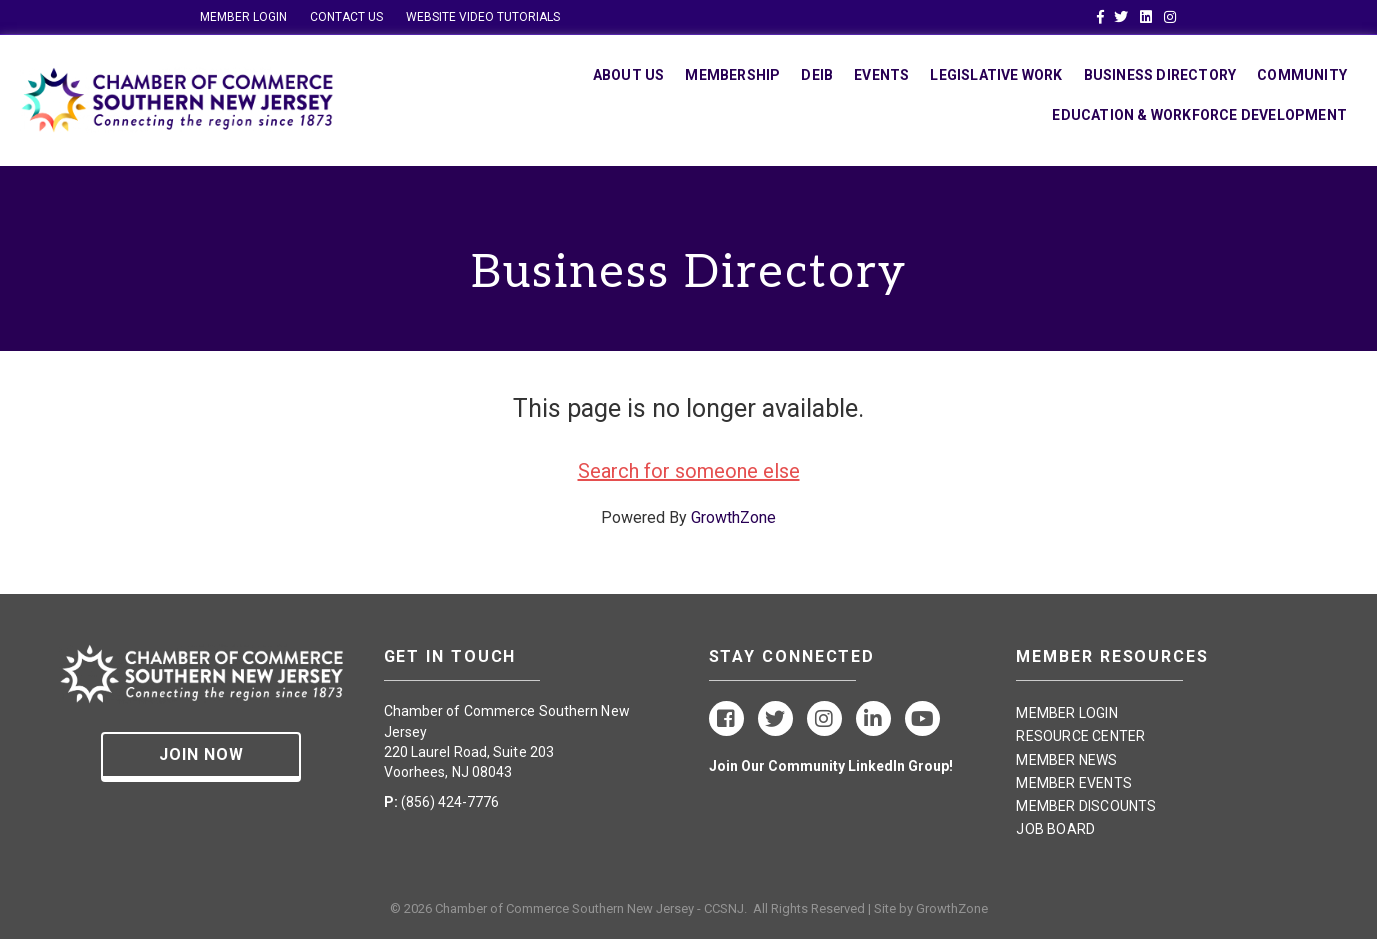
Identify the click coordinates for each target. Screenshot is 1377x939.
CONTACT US (346, 17)
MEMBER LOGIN (243, 17)
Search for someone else (689, 471)
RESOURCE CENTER (1080, 736)
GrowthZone (733, 517)
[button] (201, 757)
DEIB (817, 75)
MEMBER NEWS (1066, 760)
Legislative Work (996, 75)
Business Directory (1160, 75)
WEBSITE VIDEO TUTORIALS (483, 17)
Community (1302, 75)
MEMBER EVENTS (1074, 783)
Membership (732, 75)
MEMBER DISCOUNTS (1086, 806)
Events (881, 75)
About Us (629, 75)
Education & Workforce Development (1199, 115)
